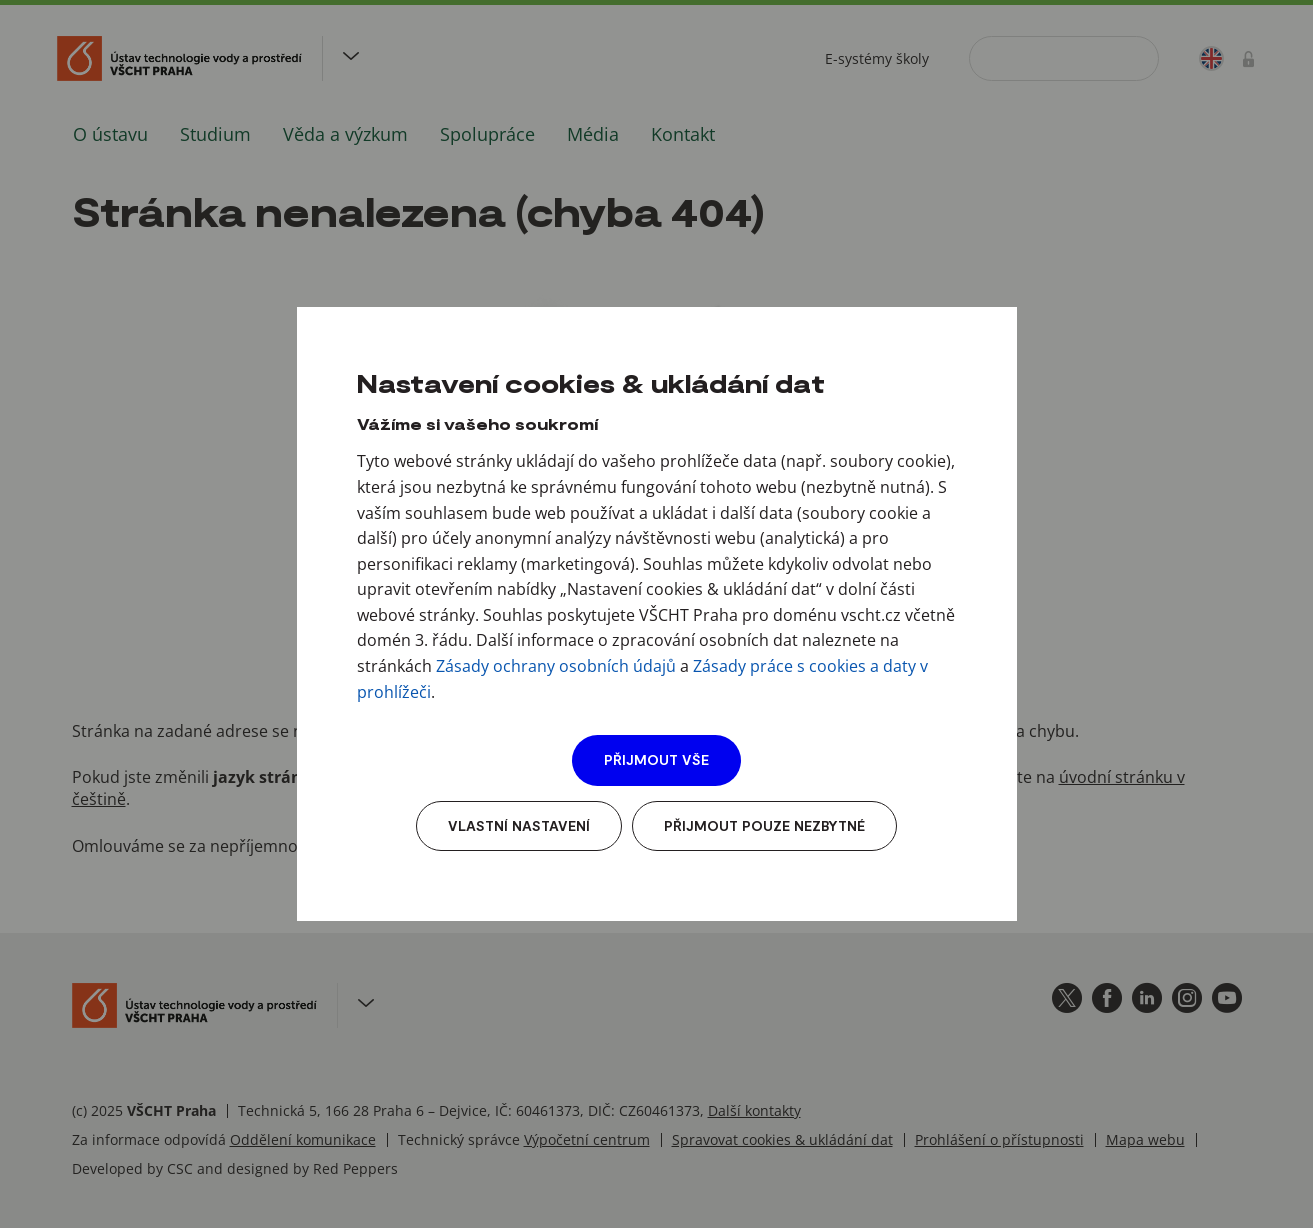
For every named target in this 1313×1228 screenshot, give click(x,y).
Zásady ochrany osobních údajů (556, 666)
